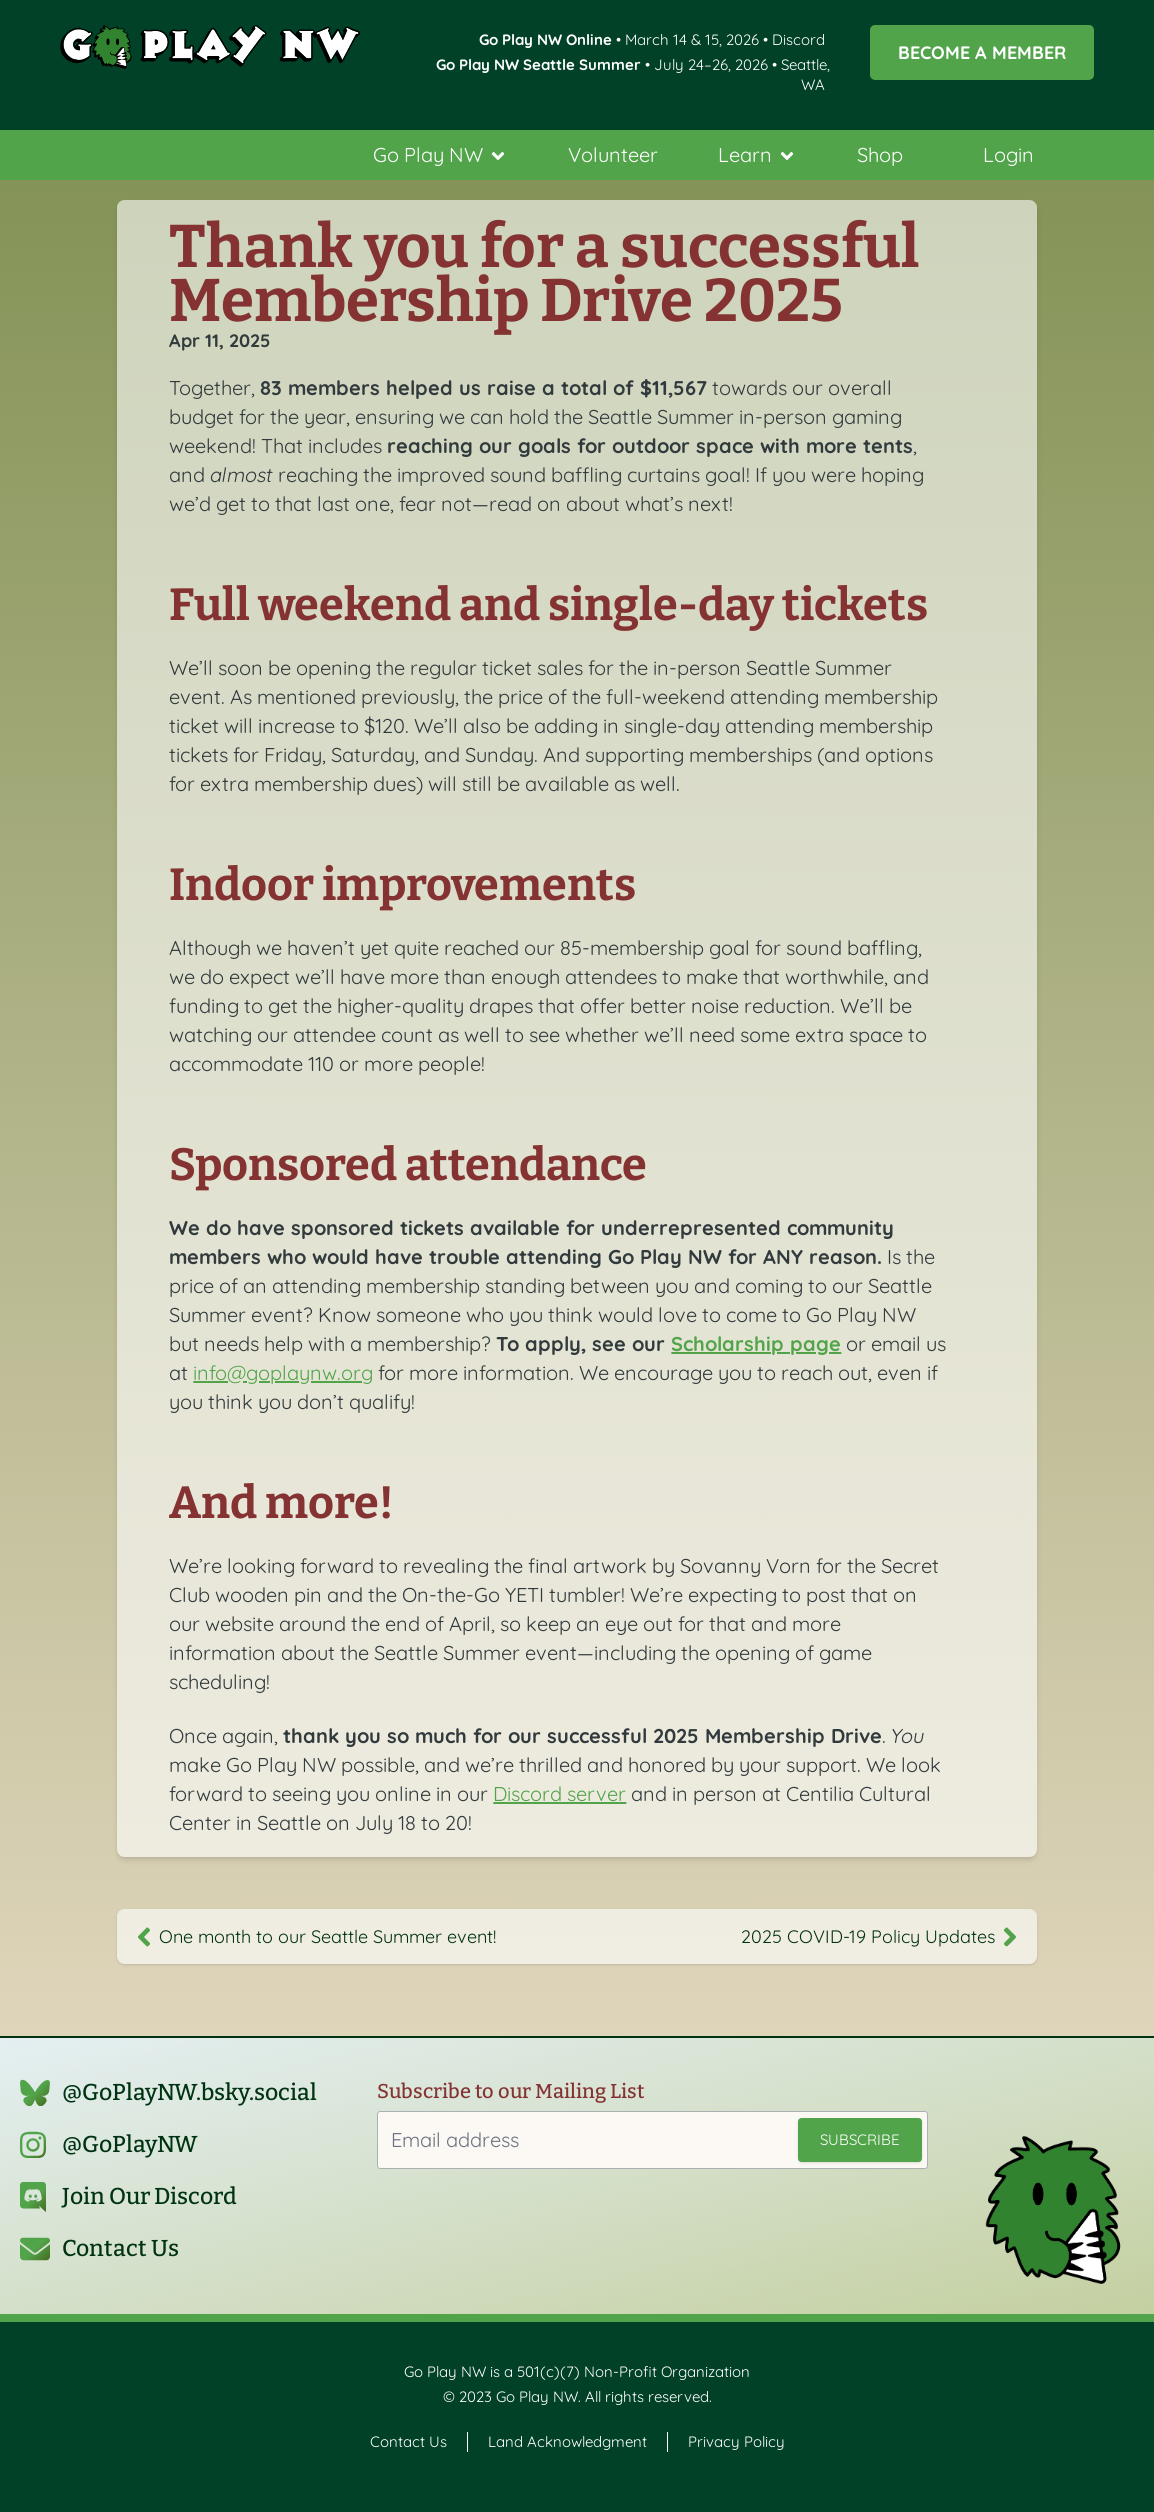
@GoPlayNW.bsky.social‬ (189, 2092)
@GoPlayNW (130, 2144)
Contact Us (120, 2248)
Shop (880, 154)
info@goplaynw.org (283, 1372)
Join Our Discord (149, 2196)
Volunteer (613, 154)
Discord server (559, 1793)
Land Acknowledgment (567, 2441)
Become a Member (982, 52)
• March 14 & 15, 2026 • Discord (652, 39)
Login (1008, 154)
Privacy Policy (736, 2441)
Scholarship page (756, 1343)
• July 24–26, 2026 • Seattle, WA (633, 74)
